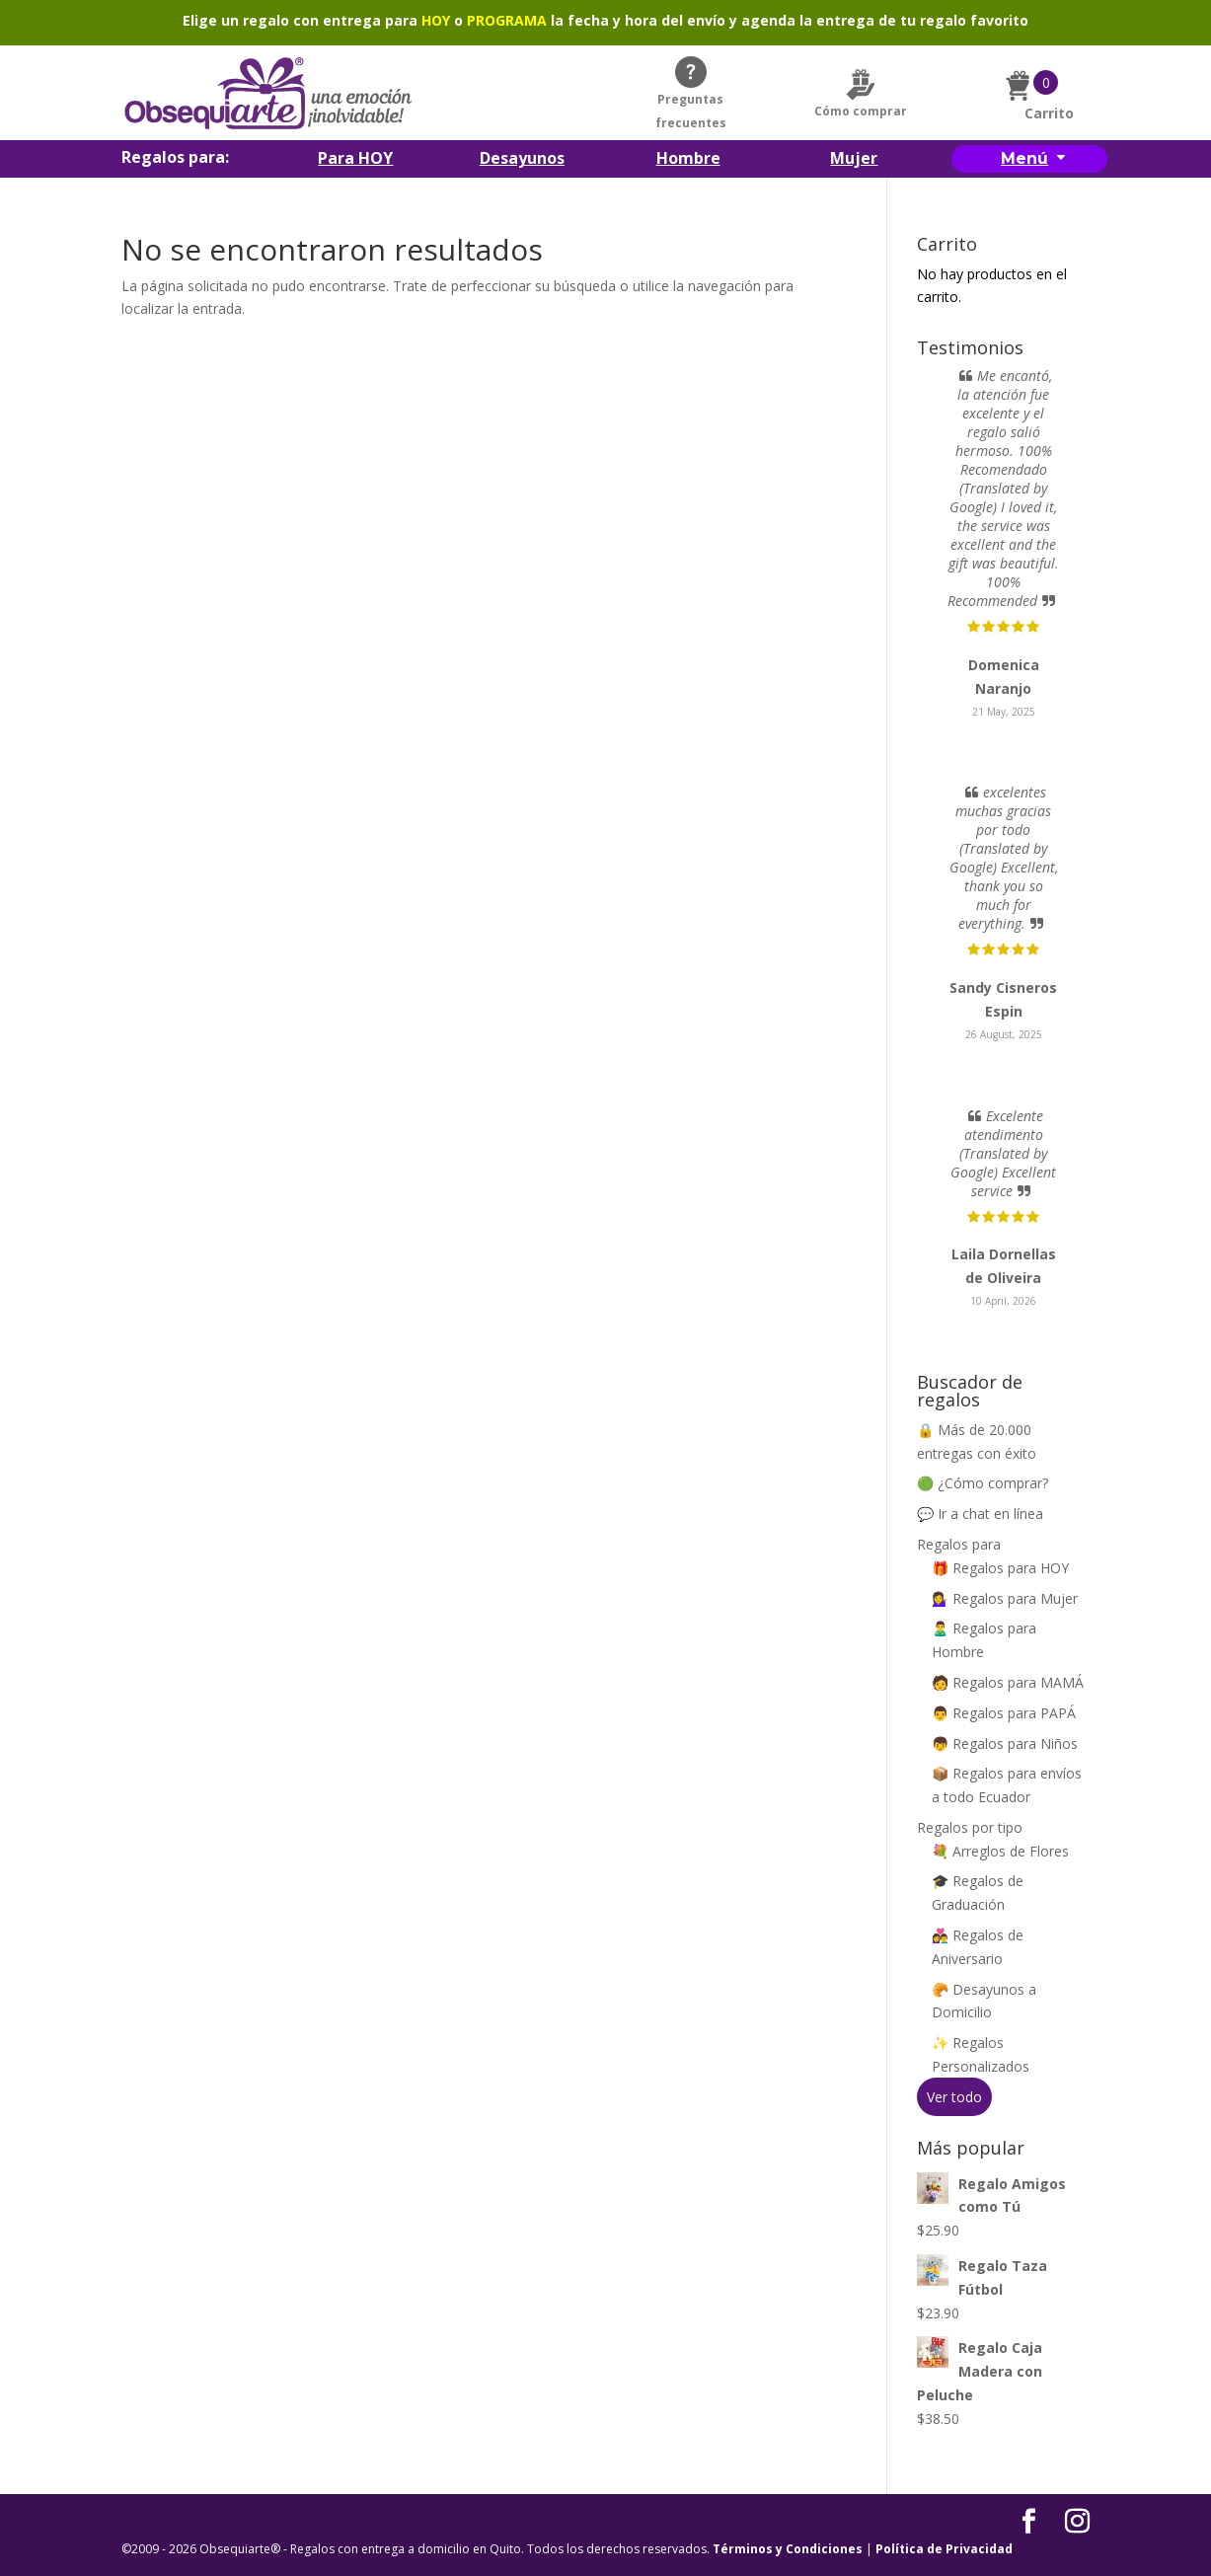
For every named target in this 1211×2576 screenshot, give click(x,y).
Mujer (853, 160)
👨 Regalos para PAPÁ (1004, 1713)
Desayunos (522, 160)
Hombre (688, 160)
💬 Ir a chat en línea (980, 1513)
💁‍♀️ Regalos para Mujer (1005, 1598)
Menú (1024, 158)
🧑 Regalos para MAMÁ (1008, 1682)
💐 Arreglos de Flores (1000, 1851)
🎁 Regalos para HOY (1000, 1567)
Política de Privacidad (944, 2548)
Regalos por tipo (969, 1827)
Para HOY (355, 160)
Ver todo (954, 2096)
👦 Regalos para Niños (1005, 1743)
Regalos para (959, 1544)
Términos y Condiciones (788, 2548)
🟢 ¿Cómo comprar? (982, 1483)
